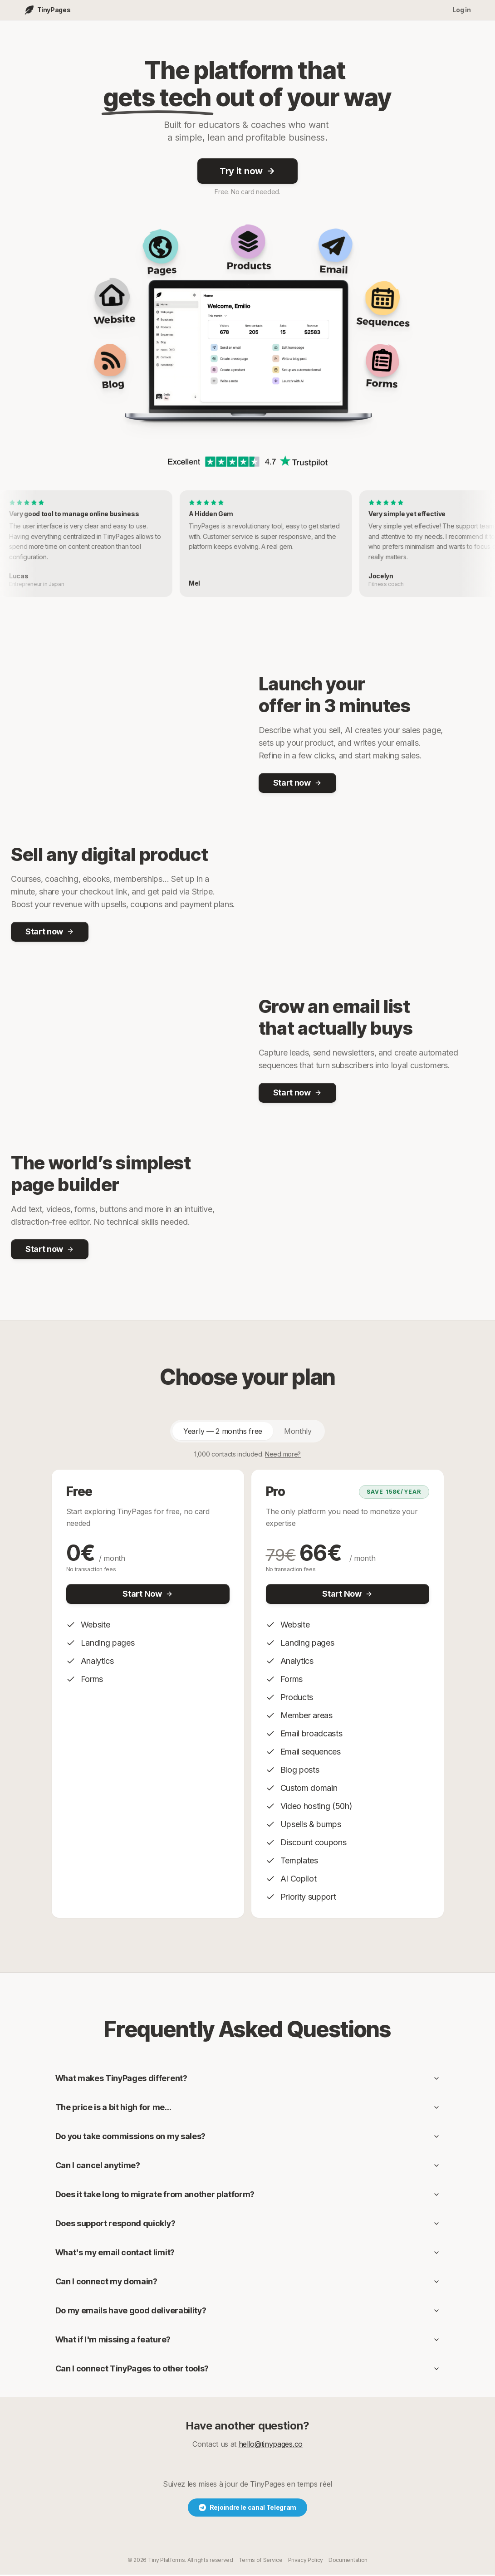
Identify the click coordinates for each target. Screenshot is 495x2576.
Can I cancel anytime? (247, 2166)
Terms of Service (261, 2561)
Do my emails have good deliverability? (247, 2312)
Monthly (298, 1432)
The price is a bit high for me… (247, 2108)
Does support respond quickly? (247, 2224)
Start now (297, 784)
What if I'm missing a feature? (247, 2341)
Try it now (247, 171)
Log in (461, 10)
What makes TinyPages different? (247, 2079)
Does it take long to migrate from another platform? (247, 2195)
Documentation (348, 2561)
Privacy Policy (305, 2561)
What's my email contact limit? (247, 2253)
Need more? (283, 1455)
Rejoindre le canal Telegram (247, 2508)
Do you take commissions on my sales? (247, 2137)
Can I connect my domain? (247, 2283)
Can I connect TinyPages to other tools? (247, 2370)
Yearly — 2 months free (222, 1432)
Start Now (147, 1595)
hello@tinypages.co (271, 2445)
